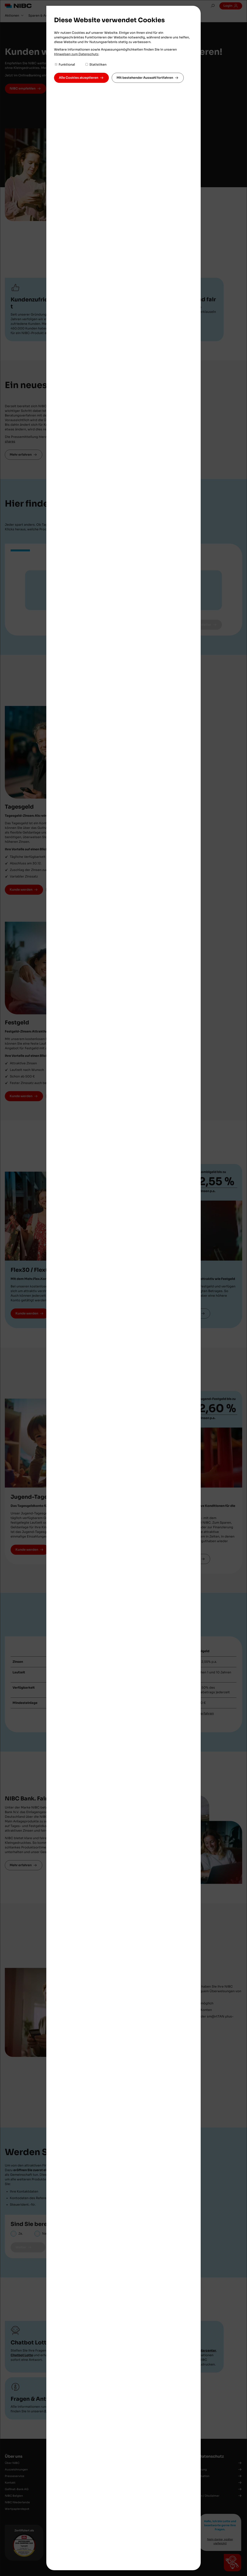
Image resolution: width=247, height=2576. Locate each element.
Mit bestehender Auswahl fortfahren (145, 78)
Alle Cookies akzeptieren (78, 78)
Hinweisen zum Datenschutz (76, 54)
